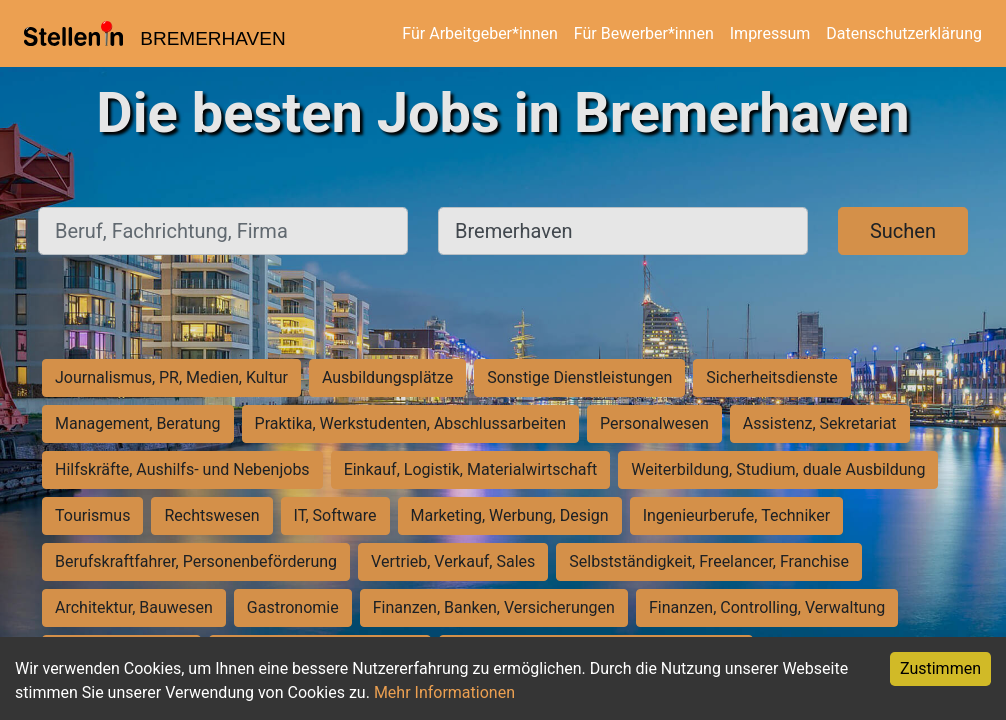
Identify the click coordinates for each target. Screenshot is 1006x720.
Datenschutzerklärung (904, 33)
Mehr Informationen (444, 692)
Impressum (770, 33)
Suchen (903, 231)
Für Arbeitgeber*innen (479, 33)
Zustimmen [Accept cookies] (940, 668)
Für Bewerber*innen (644, 33)
